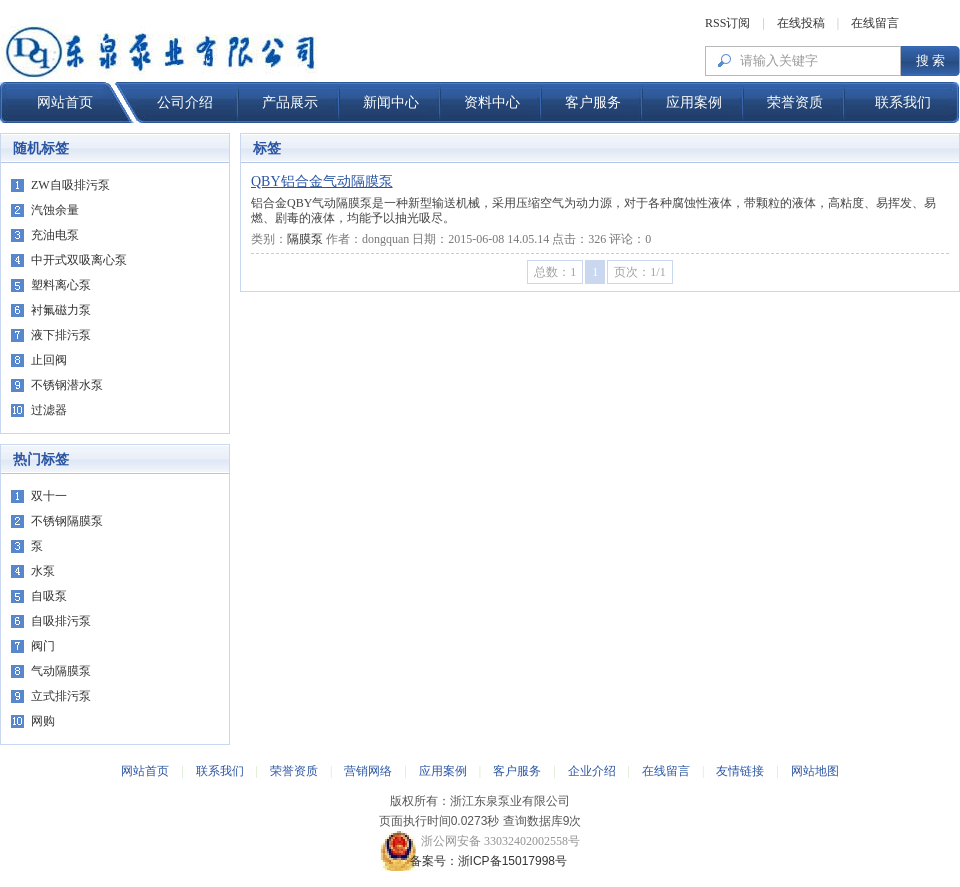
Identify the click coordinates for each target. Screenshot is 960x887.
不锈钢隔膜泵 (67, 521)
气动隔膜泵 (61, 671)
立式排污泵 (61, 696)
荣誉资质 (795, 102)
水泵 (43, 571)
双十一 (49, 496)
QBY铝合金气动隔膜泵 (322, 181)
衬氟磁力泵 (61, 310)
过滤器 (49, 410)
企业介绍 (592, 771)
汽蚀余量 (55, 210)
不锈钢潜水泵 (67, 385)
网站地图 (815, 771)
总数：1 (555, 272)
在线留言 (875, 23)
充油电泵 (55, 235)
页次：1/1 (639, 272)
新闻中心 (391, 102)
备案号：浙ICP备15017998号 (480, 861)
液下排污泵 (61, 335)
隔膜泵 (305, 239)
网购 (43, 721)
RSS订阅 (727, 23)
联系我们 (903, 102)
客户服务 (593, 102)
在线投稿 (801, 23)
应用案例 (694, 102)
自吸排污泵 (61, 621)
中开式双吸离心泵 (79, 260)
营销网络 (368, 771)
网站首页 (65, 102)
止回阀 (49, 360)
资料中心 (492, 102)
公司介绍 (185, 102)
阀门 (43, 646)
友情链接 (740, 771)
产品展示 (290, 102)
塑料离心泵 (61, 285)
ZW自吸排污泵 (70, 185)
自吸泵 (49, 596)
